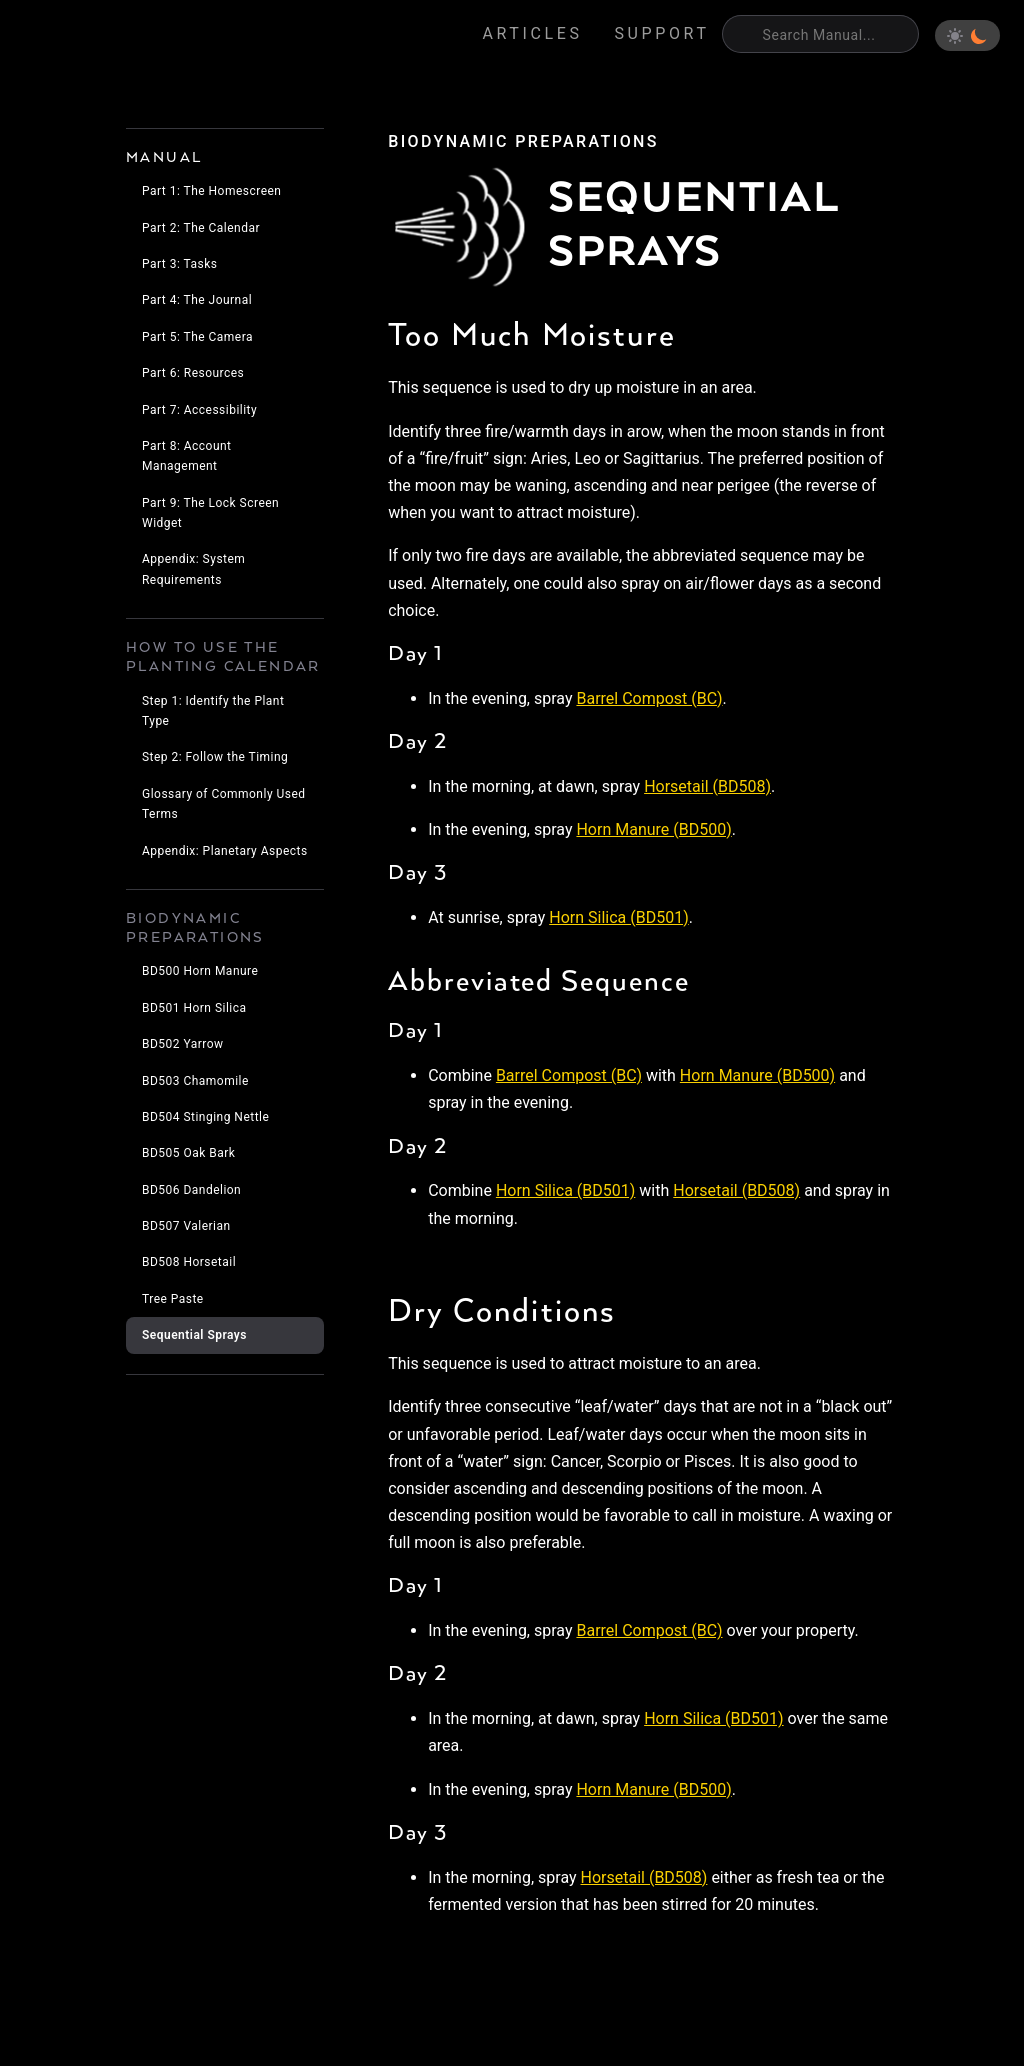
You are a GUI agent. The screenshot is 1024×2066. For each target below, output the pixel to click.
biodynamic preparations (523, 141)
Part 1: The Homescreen (211, 191)
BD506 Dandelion (191, 1190)
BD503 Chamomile (195, 1081)
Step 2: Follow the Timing (215, 757)
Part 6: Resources (193, 373)
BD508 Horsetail (189, 1262)
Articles (533, 33)
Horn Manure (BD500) (653, 829)
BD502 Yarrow (183, 1044)
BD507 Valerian (186, 1226)
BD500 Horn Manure (200, 971)
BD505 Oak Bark (188, 1153)
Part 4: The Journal (197, 300)
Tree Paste (173, 1299)
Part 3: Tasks (179, 264)
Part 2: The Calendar (201, 228)
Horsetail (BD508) (707, 786)
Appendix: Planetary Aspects (225, 851)
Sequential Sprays (194, 1335)
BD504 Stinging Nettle (205, 1117)
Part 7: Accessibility (199, 410)
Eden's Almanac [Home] (111, 36)
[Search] (820, 34)
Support (662, 33)
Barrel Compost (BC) (649, 698)
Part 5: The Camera (197, 337)
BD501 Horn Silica (194, 1008)
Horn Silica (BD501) (618, 917)
